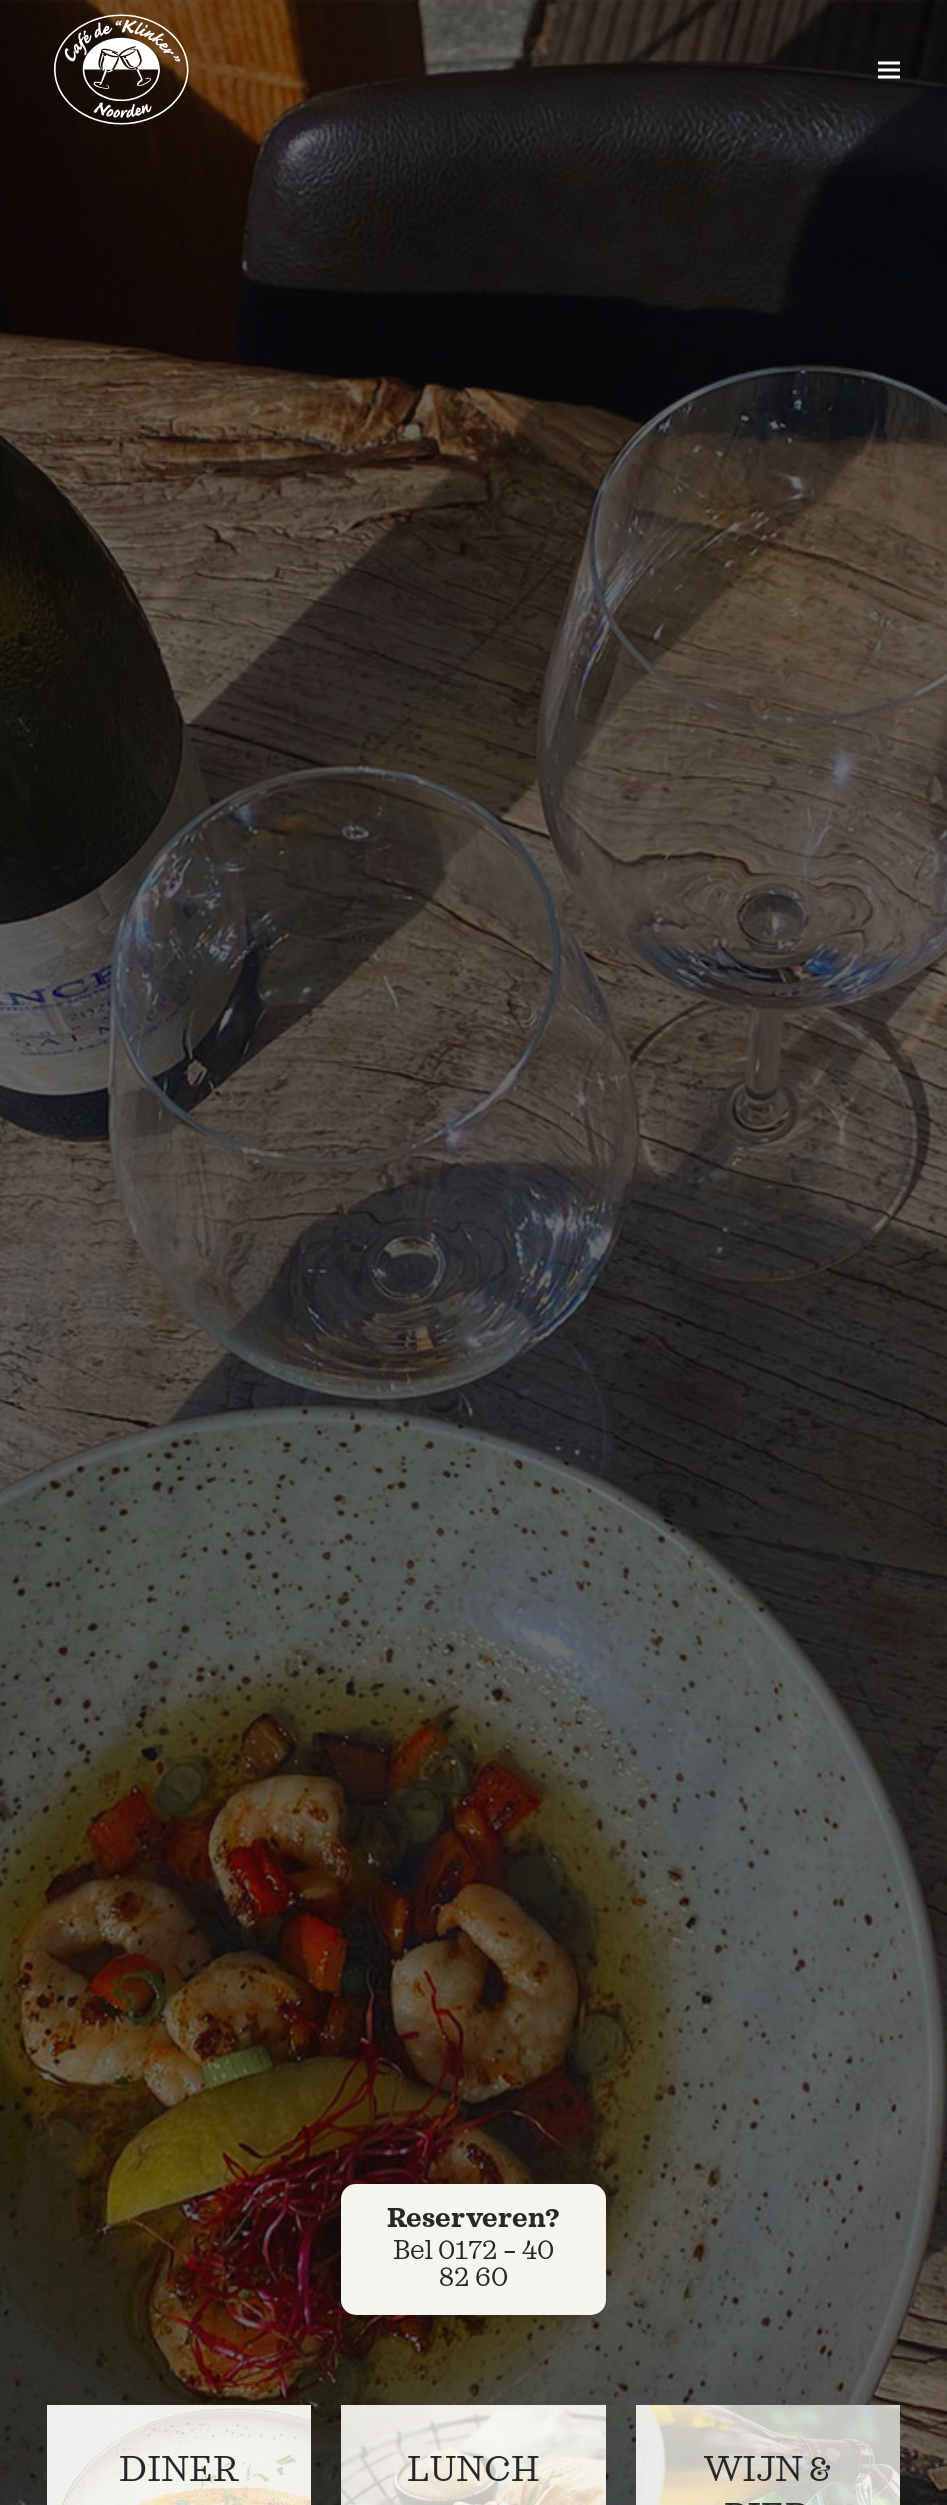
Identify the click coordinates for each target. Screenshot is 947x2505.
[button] (889, 70)
